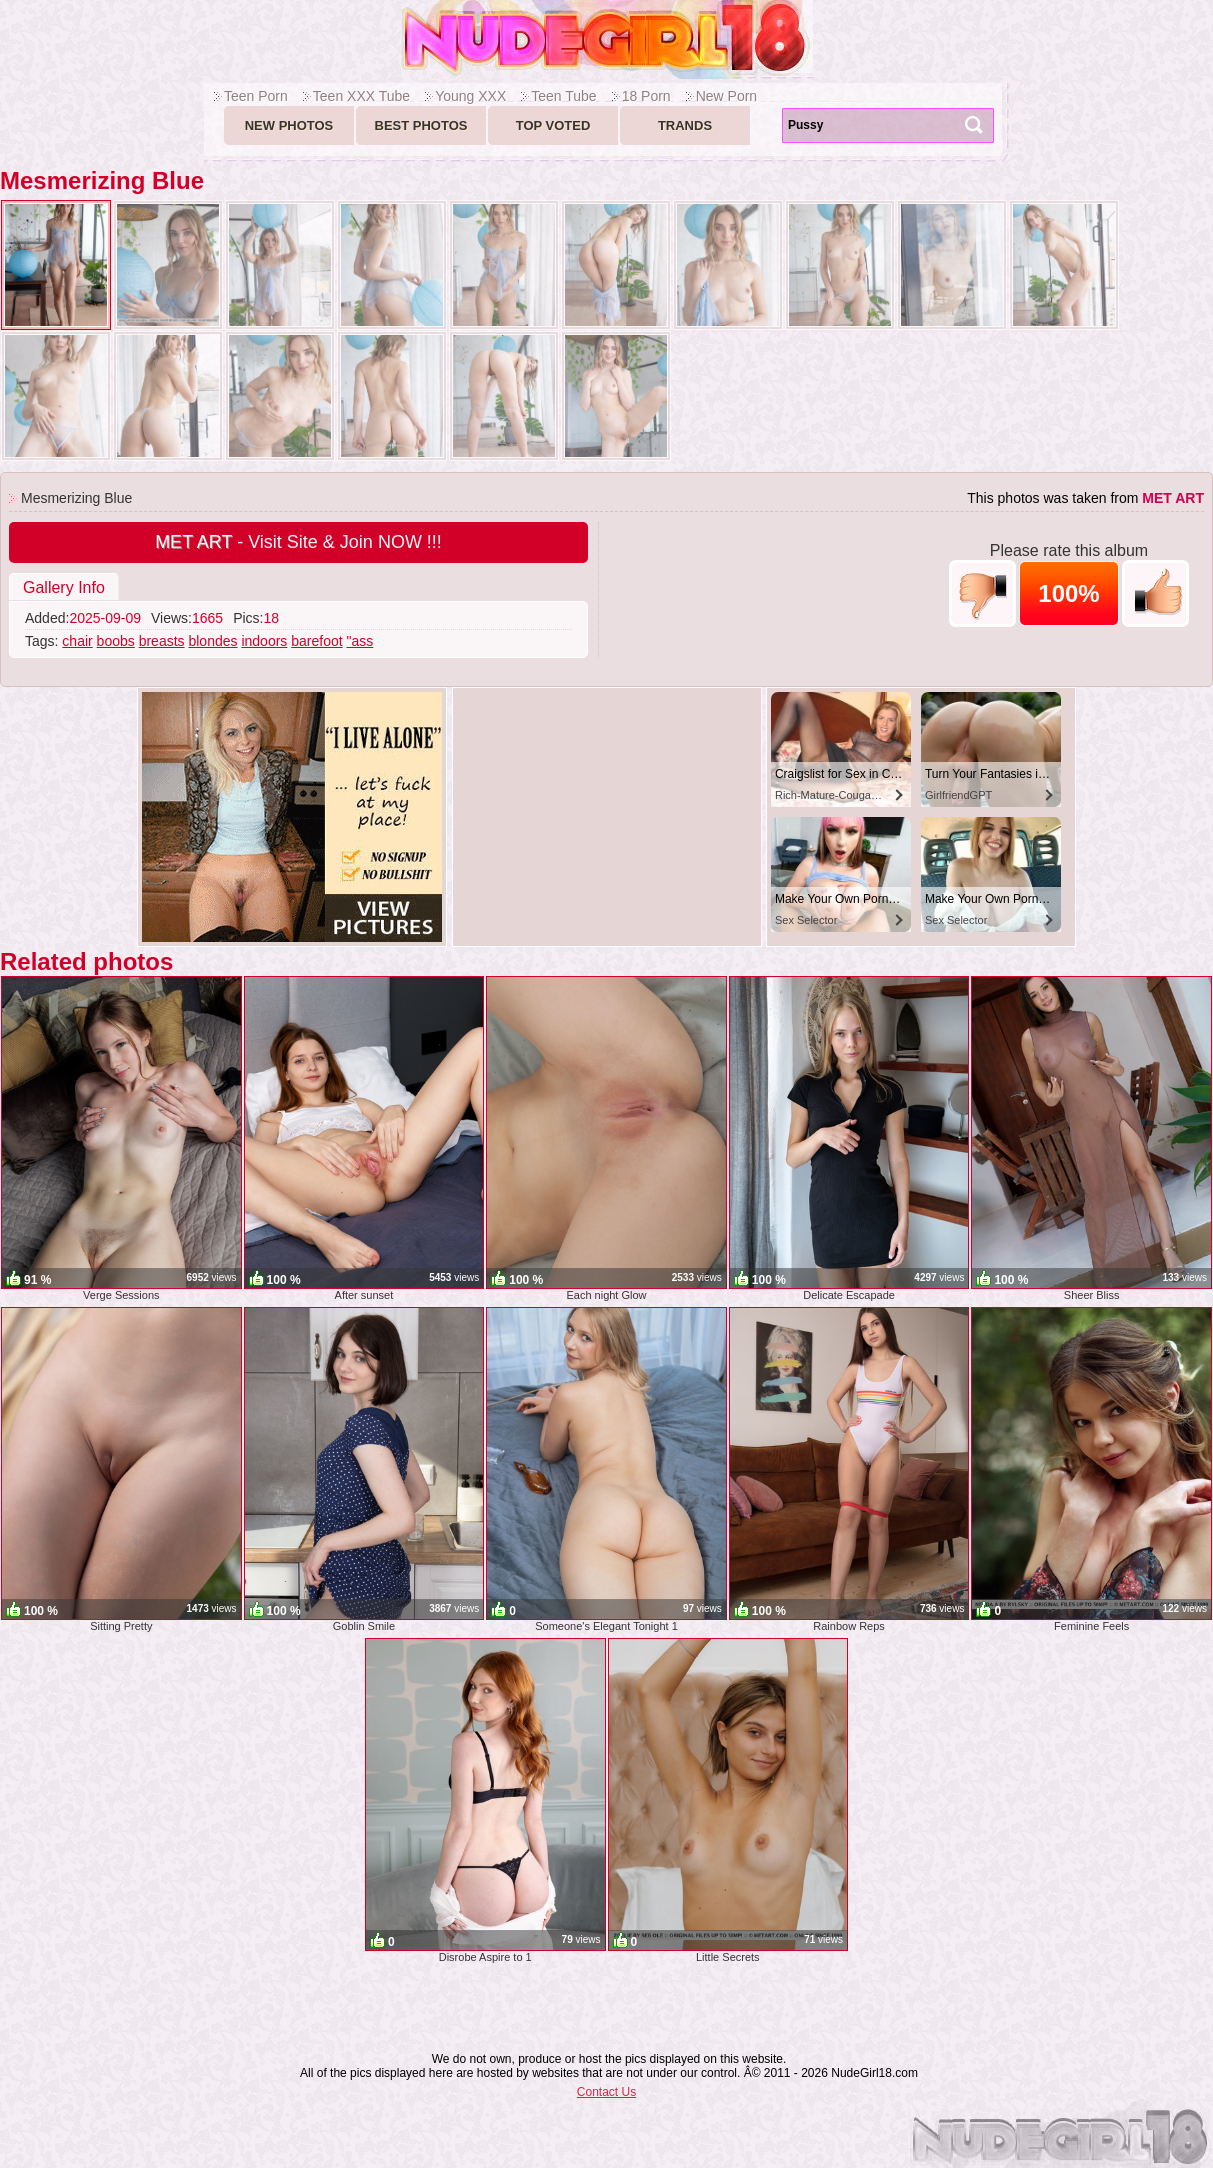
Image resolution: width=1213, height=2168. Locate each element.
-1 (982, 593)
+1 (1155, 593)
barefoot (316, 641)
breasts (162, 641)
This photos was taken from (1085, 498)
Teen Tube (563, 96)
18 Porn (646, 96)
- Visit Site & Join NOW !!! (298, 542)
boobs (116, 641)
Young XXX (470, 96)
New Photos (289, 125)
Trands (685, 125)
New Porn (726, 96)
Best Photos (421, 125)
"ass (359, 641)
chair (77, 641)
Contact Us (606, 2092)
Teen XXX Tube (361, 96)
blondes (212, 641)
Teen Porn (256, 96)
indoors (264, 641)
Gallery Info (64, 587)
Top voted (553, 125)
